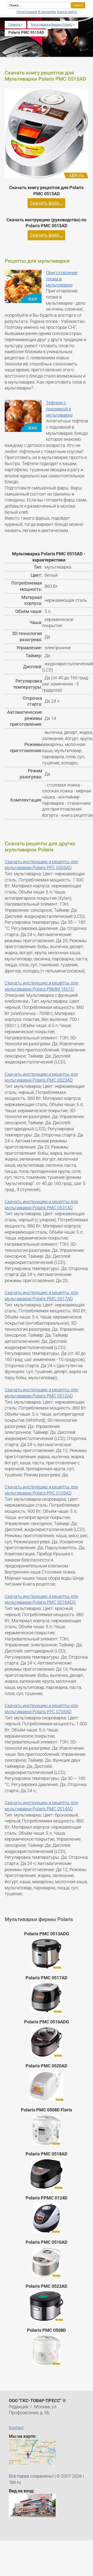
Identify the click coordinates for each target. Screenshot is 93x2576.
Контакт (16, 2427)
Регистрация (26, 12)
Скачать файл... (46, 203)
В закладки (47, 12)
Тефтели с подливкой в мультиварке (59, 408)
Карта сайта (67, 12)
